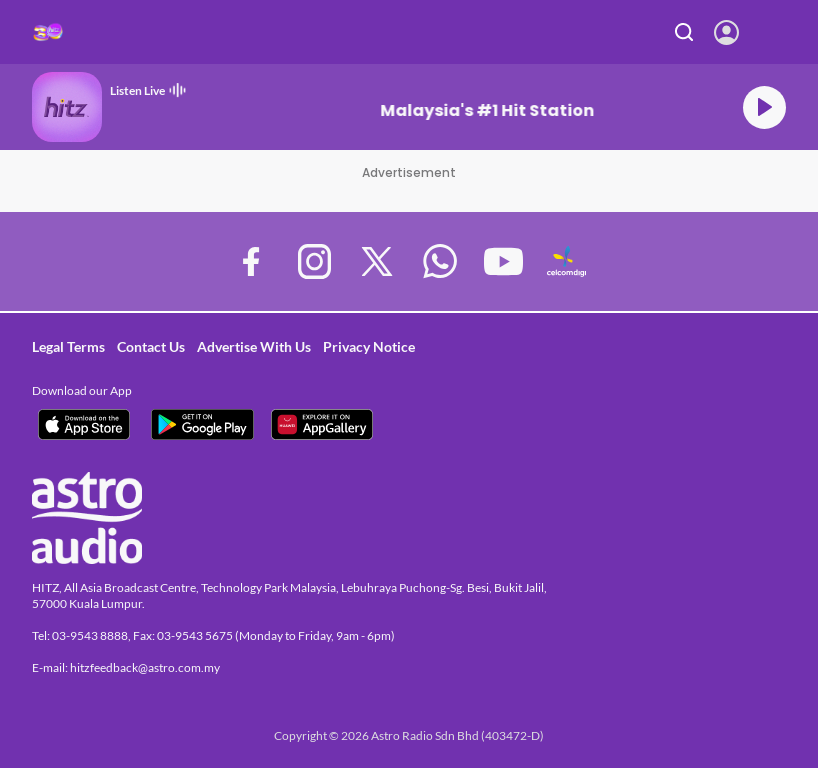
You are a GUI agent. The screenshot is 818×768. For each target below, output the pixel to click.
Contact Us (151, 346)
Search (684, 32)
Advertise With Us (254, 346)
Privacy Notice (369, 346)
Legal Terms (68, 346)
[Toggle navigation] (783, 32)
